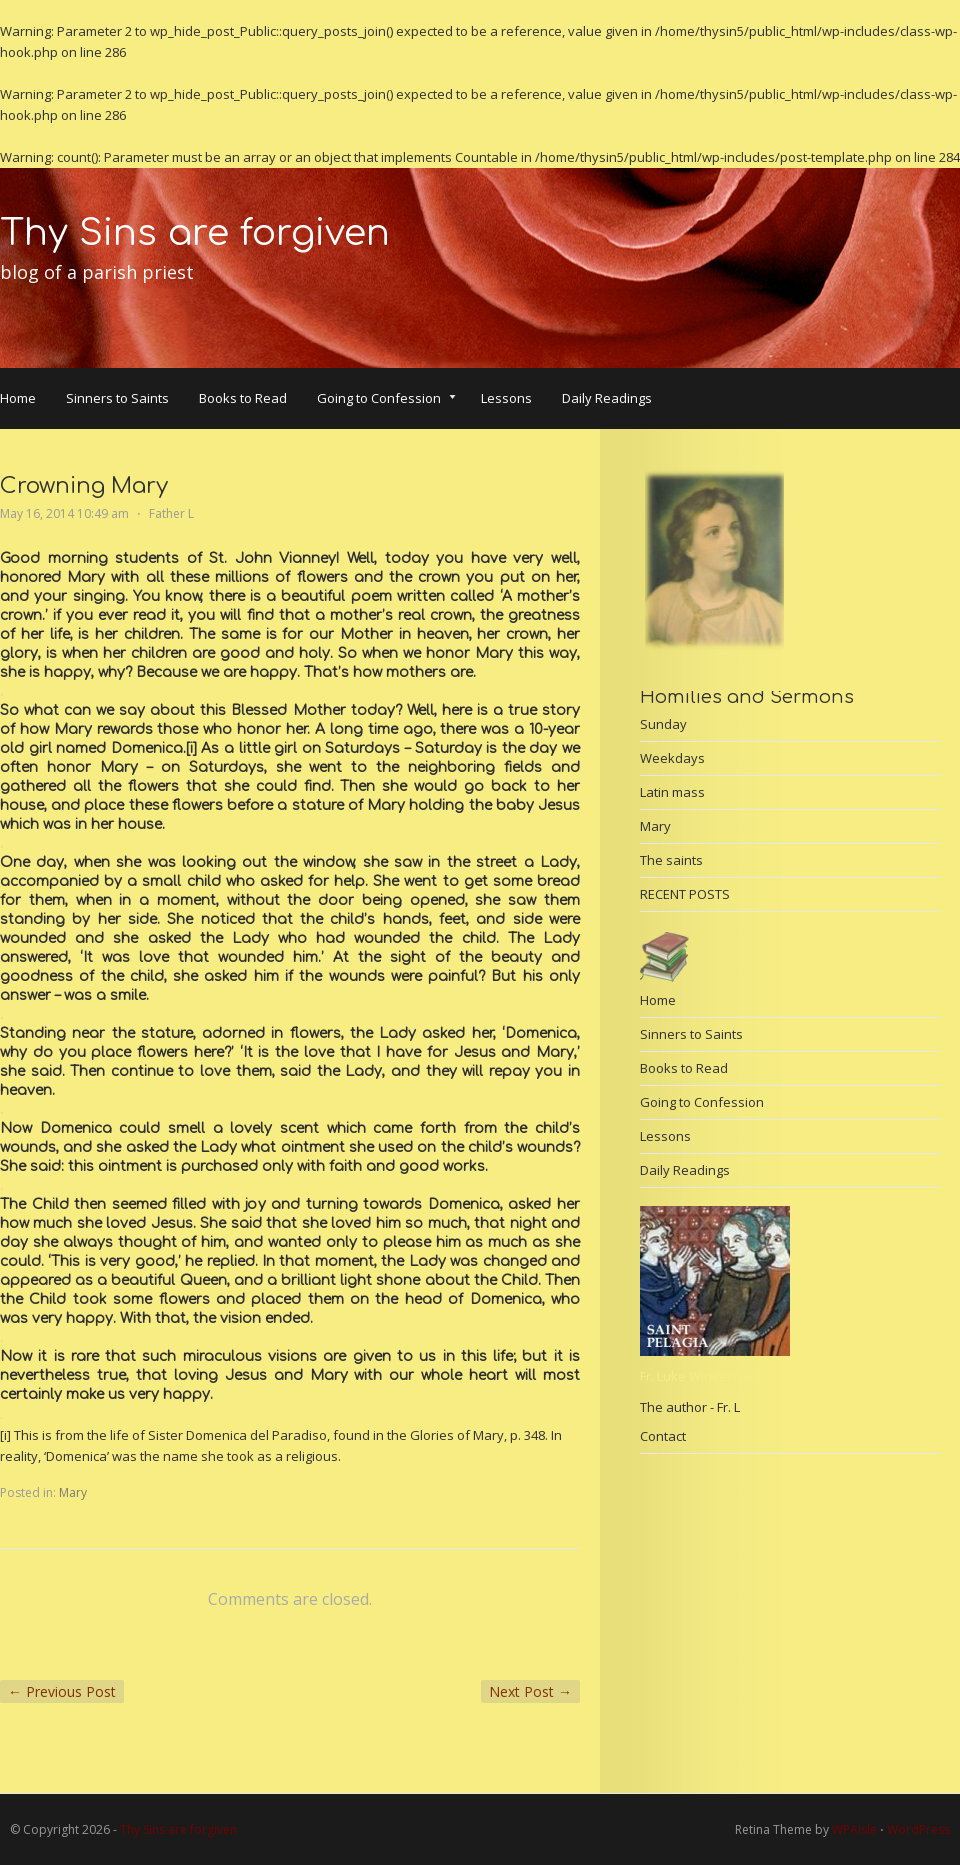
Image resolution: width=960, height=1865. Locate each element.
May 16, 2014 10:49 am (64, 513)
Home (18, 398)
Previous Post (62, 1691)
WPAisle (854, 1829)
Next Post (530, 1691)
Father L (171, 513)
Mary (73, 1492)
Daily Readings (607, 398)
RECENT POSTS (685, 894)
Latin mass (672, 792)
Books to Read (243, 398)
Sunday (663, 724)
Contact (663, 1436)
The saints (671, 860)
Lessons (506, 398)
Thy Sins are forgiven (195, 233)
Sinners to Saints (117, 398)
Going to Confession (386, 400)
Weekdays (672, 758)
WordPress (918, 1829)
